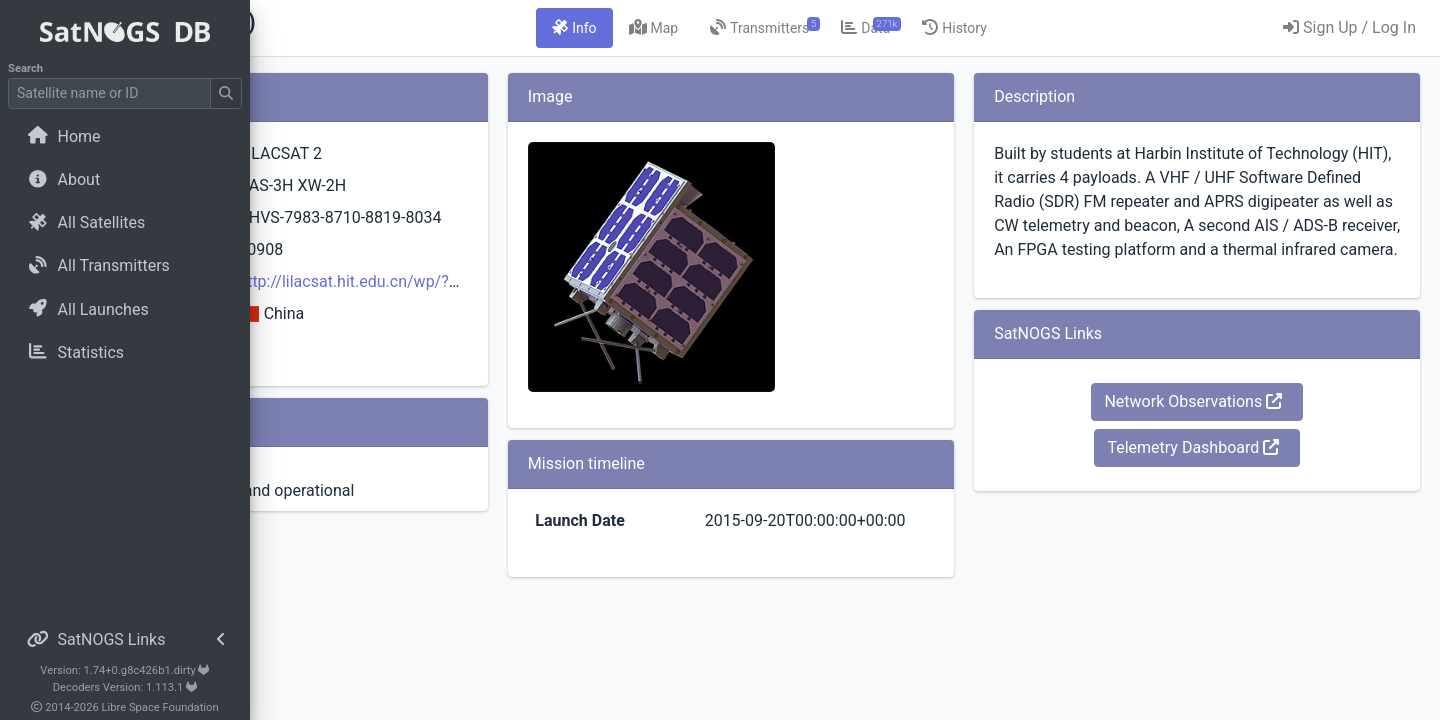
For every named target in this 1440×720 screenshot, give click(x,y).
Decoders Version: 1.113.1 (125, 687)
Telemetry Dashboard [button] (1233, 495)
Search (25, 68)
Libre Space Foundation (160, 707)
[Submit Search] (226, 93)
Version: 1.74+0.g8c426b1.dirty (124, 670)
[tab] (692, 28)
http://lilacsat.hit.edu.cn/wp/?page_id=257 (593, 305)
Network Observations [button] (1233, 449)
